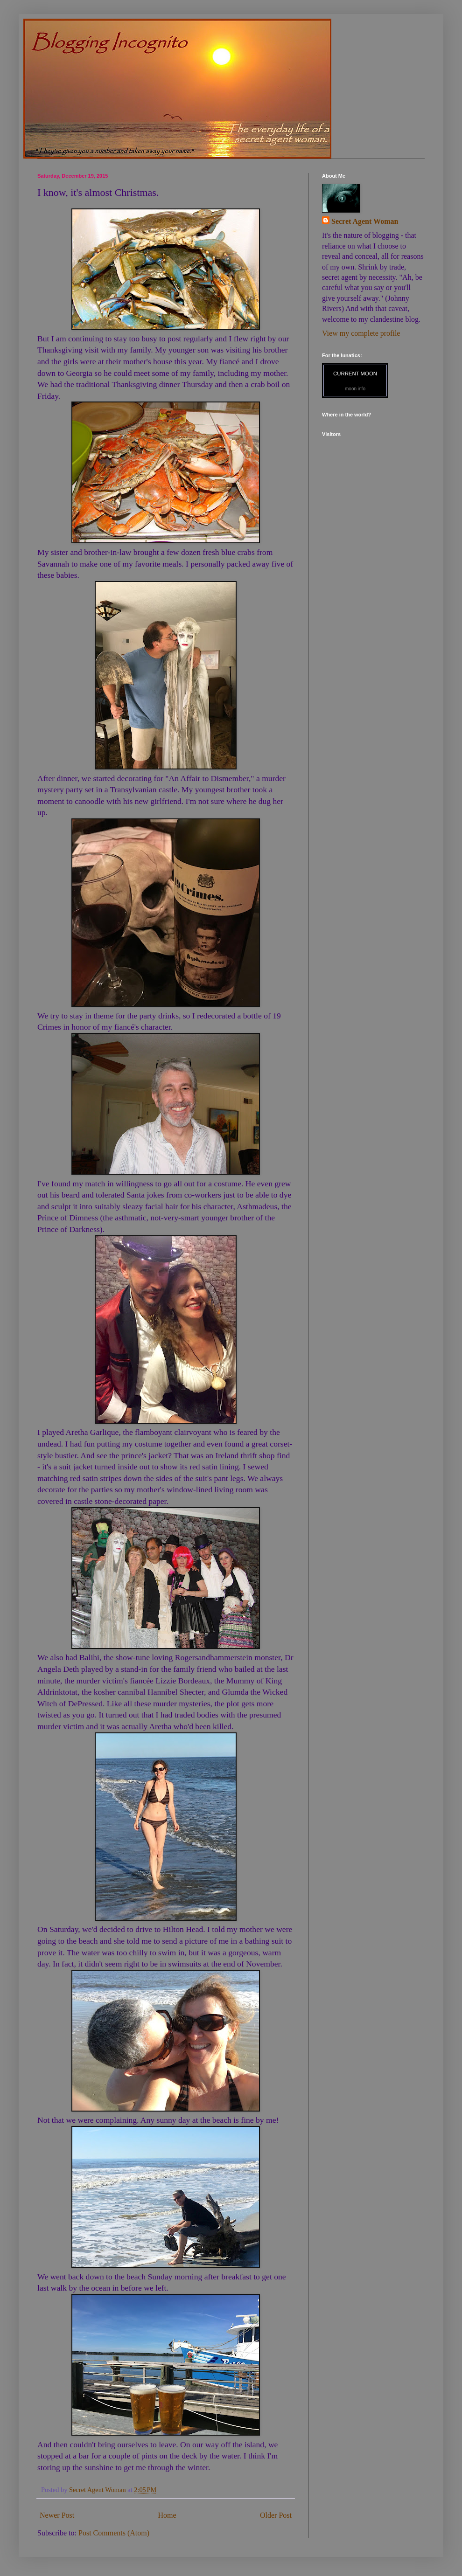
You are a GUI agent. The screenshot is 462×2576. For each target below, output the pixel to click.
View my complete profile (361, 333)
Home (167, 2515)
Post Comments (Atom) (113, 2533)
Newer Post (57, 2515)
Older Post (276, 2515)
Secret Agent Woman (364, 221)
